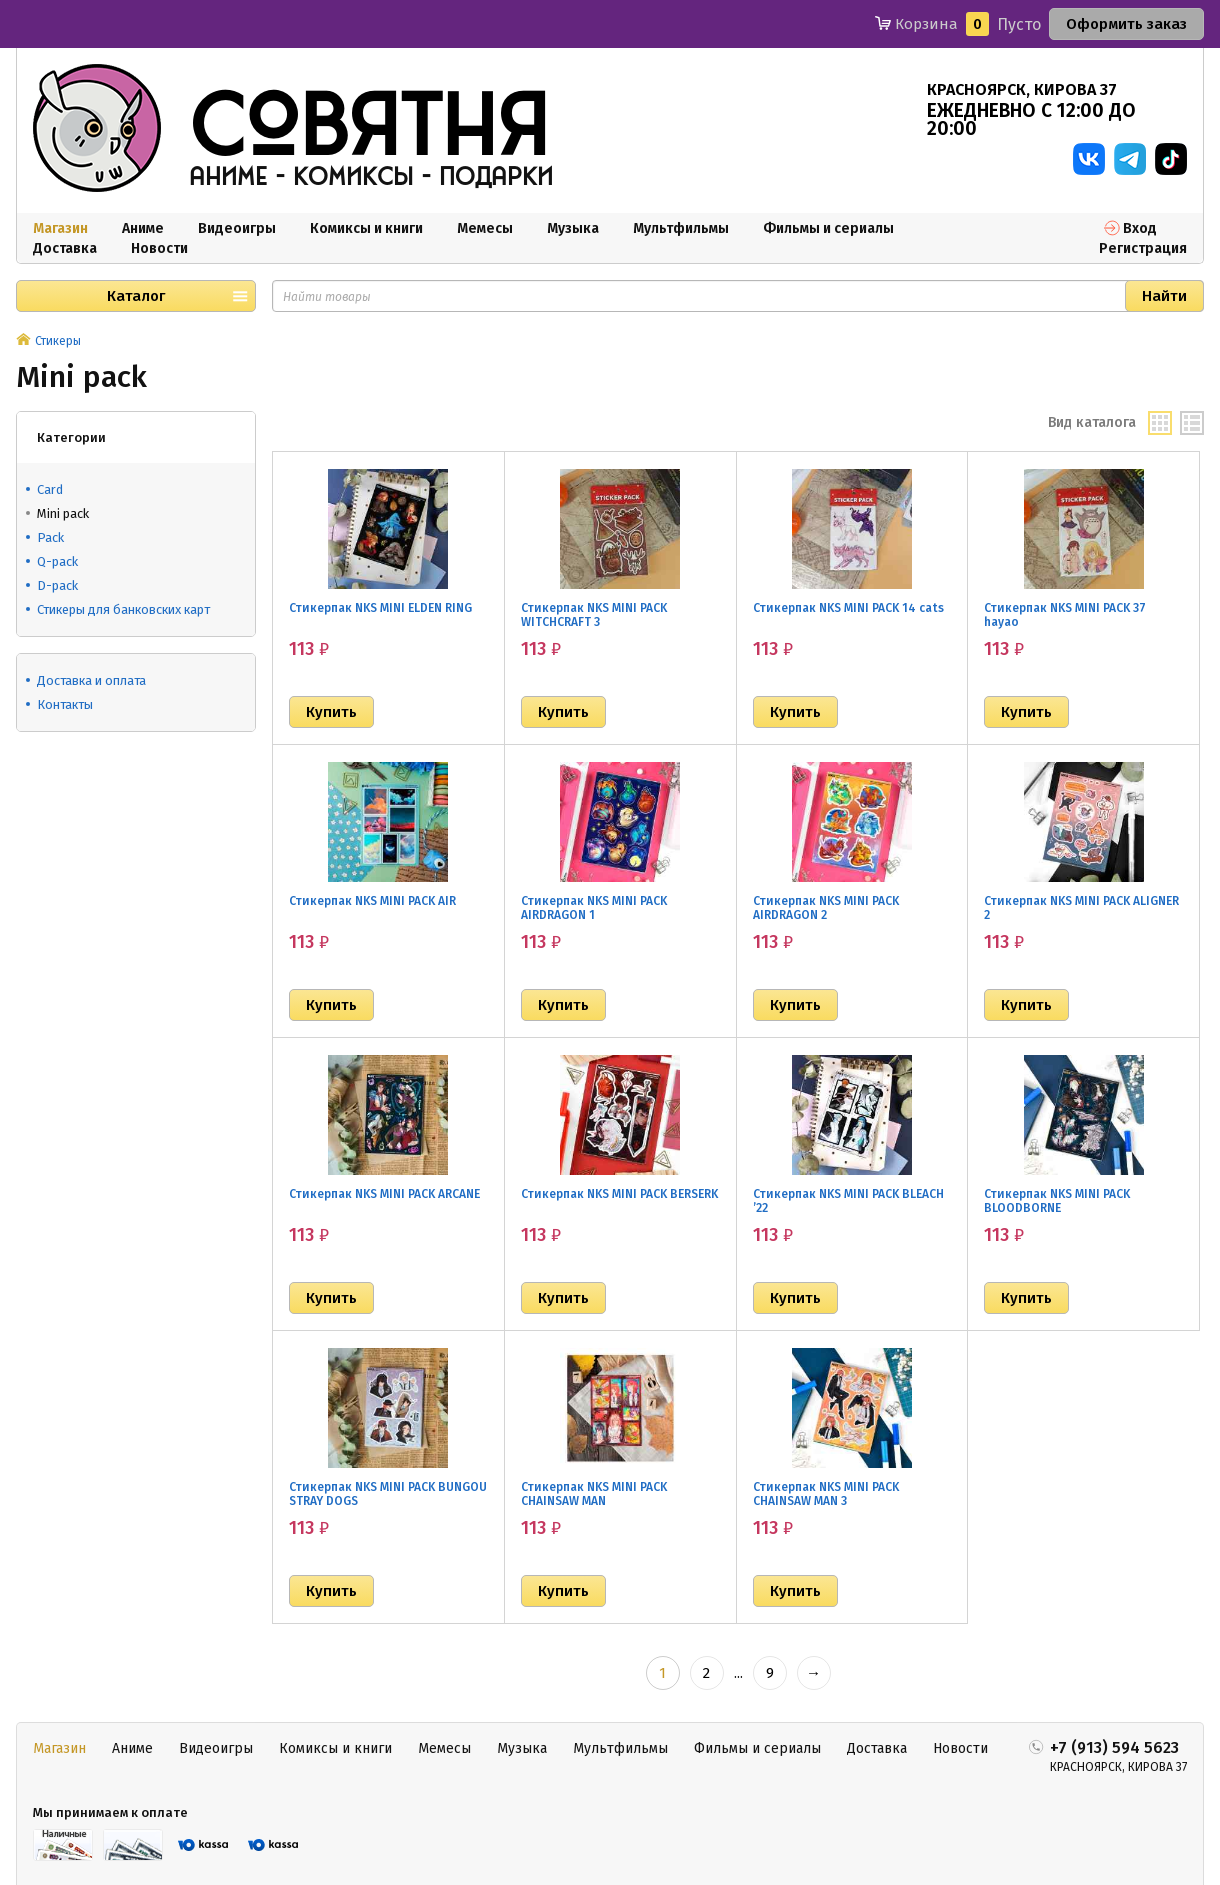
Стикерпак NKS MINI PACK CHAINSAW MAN (594, 1494)
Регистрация (1143, 248)
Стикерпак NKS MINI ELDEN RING (380, 608)
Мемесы (485, 228)
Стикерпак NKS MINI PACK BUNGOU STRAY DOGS (388, 1494)
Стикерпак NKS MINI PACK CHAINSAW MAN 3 (826, 1494)
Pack (50, 537)
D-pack (57, 585)
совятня (369, 129)
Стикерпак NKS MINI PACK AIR (372, 901)
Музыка (573, 228)
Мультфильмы (681, 228)
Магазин (60, 228)
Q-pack (57, 561)
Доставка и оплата (91, 680)
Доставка (65, 248)
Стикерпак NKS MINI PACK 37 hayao (1065, 615)
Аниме (143, 228)
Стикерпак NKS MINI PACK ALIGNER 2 (1081, 908)
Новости (159, 248)
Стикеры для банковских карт (123, 609)
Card (50, 489)
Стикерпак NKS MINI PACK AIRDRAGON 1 (594, 908)
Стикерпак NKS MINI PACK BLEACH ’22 (848, 1201)
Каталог (136, 296)
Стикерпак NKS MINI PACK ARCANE (384, 1194)
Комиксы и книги (366, 228)
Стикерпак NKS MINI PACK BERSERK (619, 1194)
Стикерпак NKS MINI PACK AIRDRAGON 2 (826, 908)
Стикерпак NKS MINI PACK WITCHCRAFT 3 (594, 615)
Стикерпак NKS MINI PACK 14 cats (848, 608)
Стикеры (58, 341)
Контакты (65, 704)
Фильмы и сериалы (828, 228)
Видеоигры (237, 228)
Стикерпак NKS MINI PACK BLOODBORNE (1057, 1201)
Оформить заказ (1126, 24)
